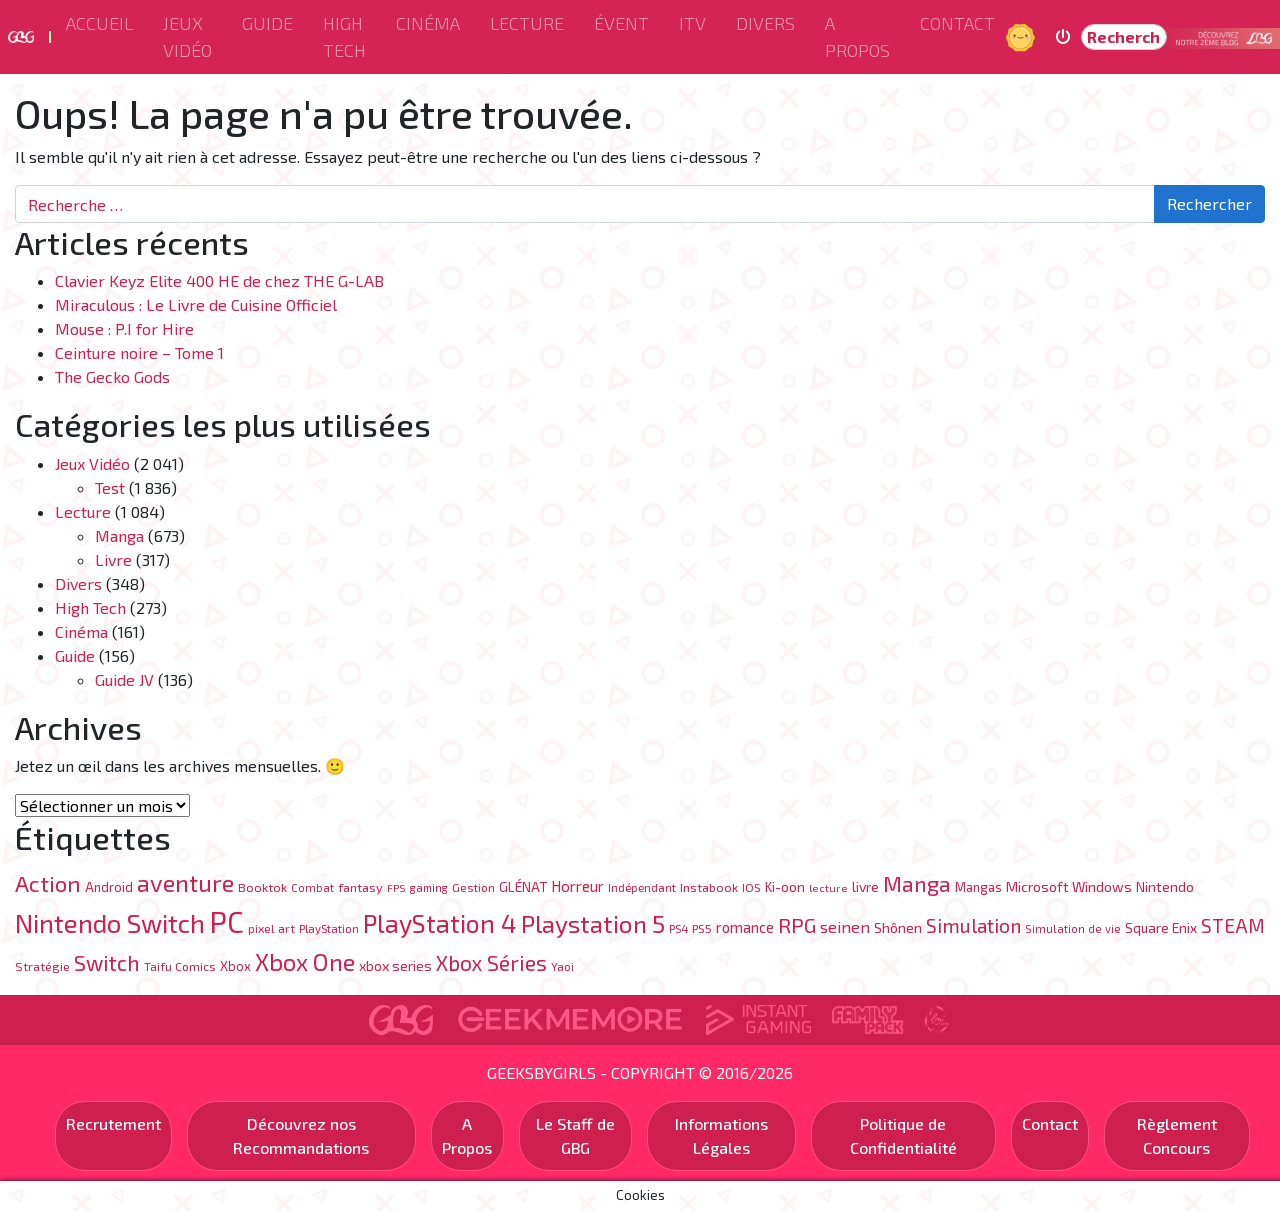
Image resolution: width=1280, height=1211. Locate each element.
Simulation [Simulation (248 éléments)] (973, 925)
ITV (692, 23)
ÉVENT (621, 23)
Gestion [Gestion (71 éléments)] (473, 887)
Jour (1023, 36)
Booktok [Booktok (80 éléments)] (262, 887)
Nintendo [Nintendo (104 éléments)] (1165, 886)
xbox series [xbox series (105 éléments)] (395, 965)
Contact (957, 23)
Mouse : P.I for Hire (124, 328)
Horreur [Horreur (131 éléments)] (577, 886)
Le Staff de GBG (575, 1135)
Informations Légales (721, 1135)
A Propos (857, 36)
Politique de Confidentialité (903, 1135)
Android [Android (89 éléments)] (109, 887)
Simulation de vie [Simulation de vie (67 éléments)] (1073, 928)
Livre (113, 559)
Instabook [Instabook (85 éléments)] (709, 887)
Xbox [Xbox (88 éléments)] (235, 966)
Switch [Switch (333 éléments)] (107, 962)
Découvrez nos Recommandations (301, 1135)
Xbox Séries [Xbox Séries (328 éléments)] (491, 962)
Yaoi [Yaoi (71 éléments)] (562, 966)
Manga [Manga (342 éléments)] (917, 883)
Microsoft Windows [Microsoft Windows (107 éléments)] (1069, 886)
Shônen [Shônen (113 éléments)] (898, 927)
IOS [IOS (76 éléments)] (751, 887)
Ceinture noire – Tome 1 (141, 352)
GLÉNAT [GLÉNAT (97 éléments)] (523, 886)
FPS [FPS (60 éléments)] (396, 887)
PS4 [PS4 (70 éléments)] (678, 928)
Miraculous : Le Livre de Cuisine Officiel (196, 304)
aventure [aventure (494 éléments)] (185, 882)
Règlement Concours (1177, 1135)
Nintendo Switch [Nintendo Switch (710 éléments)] (110, 922)
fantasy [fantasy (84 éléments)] (360, 887)
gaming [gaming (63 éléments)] (429, 887)
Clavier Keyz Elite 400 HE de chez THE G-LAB (219, 280)
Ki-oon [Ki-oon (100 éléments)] (785, 886)
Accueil (99, 23)
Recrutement (113, 1123)
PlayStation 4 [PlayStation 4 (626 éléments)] (440, 923)
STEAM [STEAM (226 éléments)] (1233, 925)
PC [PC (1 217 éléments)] (226, 921)
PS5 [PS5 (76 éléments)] (702, 928)
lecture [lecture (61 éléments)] (828, 887)
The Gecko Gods (112, 376)
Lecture (527, 23)
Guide (267, 23)
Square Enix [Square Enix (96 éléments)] (1161, 927)
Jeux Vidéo (187, 36)
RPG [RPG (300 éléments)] (797, 924)
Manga (119, 535)
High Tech (344, 36)
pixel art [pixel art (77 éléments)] (271, 928)
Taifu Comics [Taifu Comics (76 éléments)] (180, 966)
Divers (765, 23)
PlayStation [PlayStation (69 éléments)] (329, 928)
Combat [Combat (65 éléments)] (312, 887)
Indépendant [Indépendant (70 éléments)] (642, 887)
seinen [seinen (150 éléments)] (845, 926)
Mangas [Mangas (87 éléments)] (978, 887)
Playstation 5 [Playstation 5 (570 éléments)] (593, 923)
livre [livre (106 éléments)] (865, 886)
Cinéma (428, 23)
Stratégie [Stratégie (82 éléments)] (42, 966)
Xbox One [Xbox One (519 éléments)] (305, 961)
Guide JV (124, 679)
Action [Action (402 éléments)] (48, 883)
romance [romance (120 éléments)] (745, 927)
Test (110, 487)
